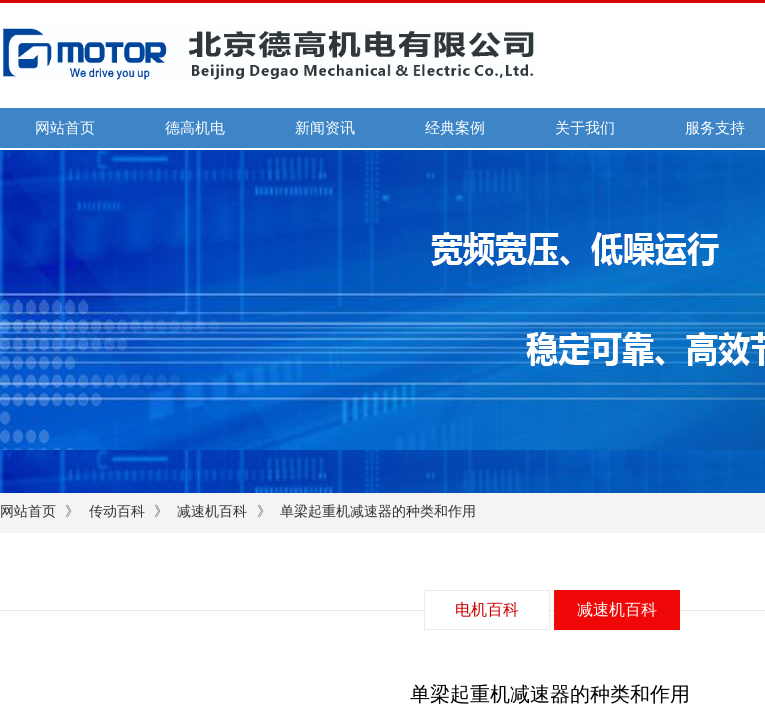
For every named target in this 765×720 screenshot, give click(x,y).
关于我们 (585, 128)
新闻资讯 (325, 128)
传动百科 (117, 511)
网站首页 (65, 128)
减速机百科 (212, 511)
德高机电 (195, 128)
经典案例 (455, 128)
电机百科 (487, 609)
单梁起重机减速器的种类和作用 (378, 511)
